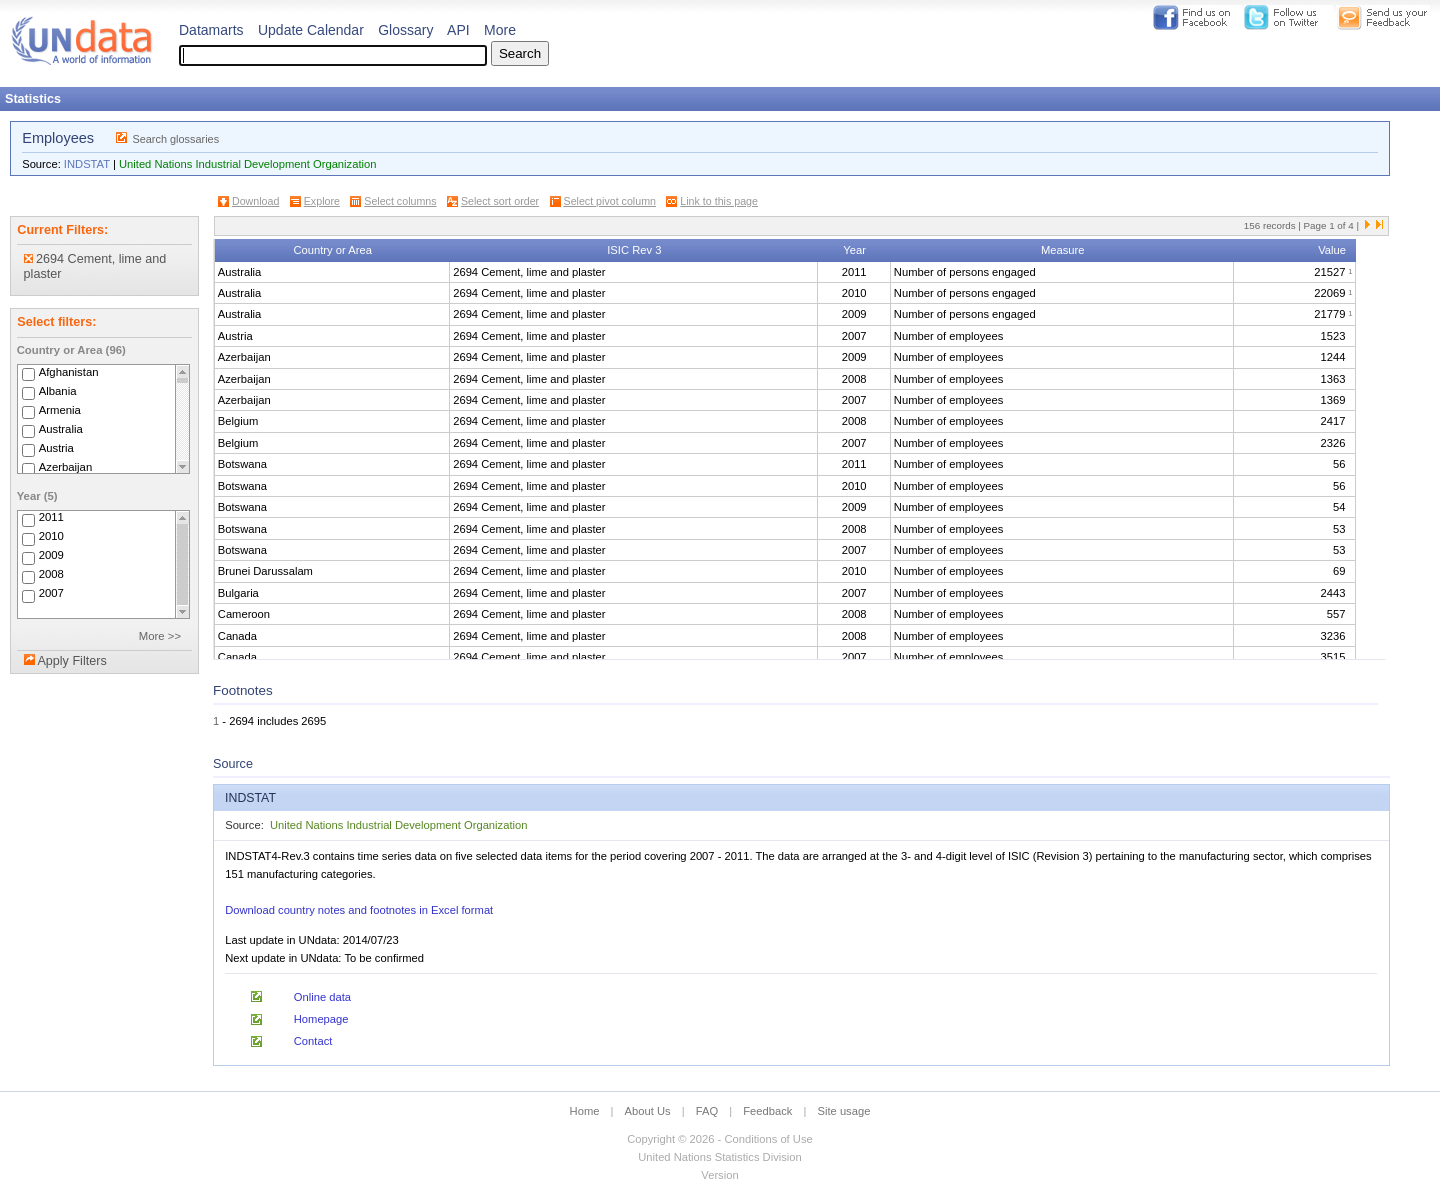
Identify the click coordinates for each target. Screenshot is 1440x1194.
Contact (313, 1041)
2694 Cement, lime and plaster (95, 266)
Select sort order (500, 201)
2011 (51, 518)
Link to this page (719, 201)
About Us (648, 1111)
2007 (51, 594)
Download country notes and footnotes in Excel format (359, 910)
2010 (51, 537)
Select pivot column (610, 201)
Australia (61, 429)
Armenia (60, 410)
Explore (322, 201)
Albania (58, 391)
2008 (51, 575)
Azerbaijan (66, 467)
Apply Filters (71, 661)
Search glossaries (175, 139)
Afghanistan (69, 372)
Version (719, 1175)
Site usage (844, 1111)
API (458, 30)
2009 (51, 556)
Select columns (400, 201)
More (500, 30)
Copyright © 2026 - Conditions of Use (719, 1139)
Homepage (321, 1019)
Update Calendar (311, 30)
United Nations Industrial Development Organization (247, 164)
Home (585, 1111)
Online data (322, 997)
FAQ (707, 1111)
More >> (160, 636)
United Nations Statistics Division (720, 1157)
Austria (56, 448)
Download (255, 201)
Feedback (767, 1111)
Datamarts (211, 30)
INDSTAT (87, 164)
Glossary (405, 30)
